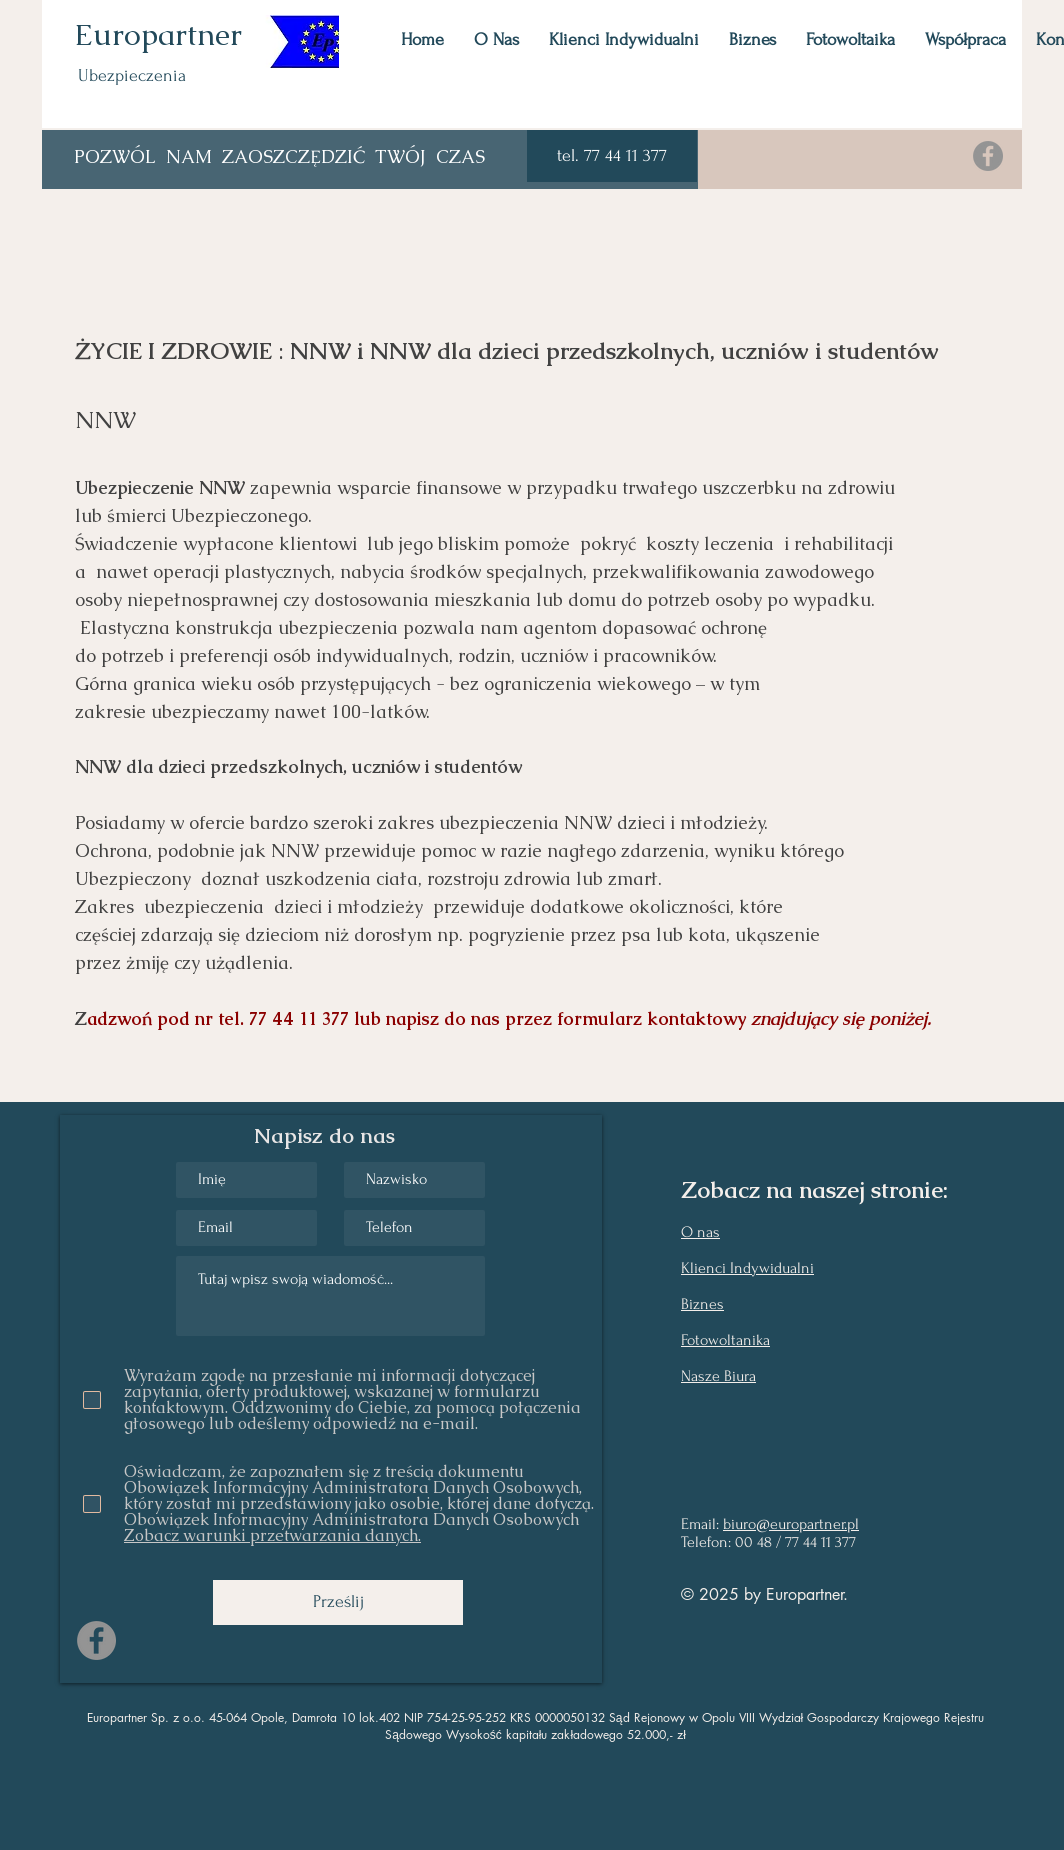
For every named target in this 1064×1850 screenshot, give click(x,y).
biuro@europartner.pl (791, 1524)
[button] (612, 156)
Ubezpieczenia (132, 75)
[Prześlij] (338, 1602)
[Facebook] (988, 156)
